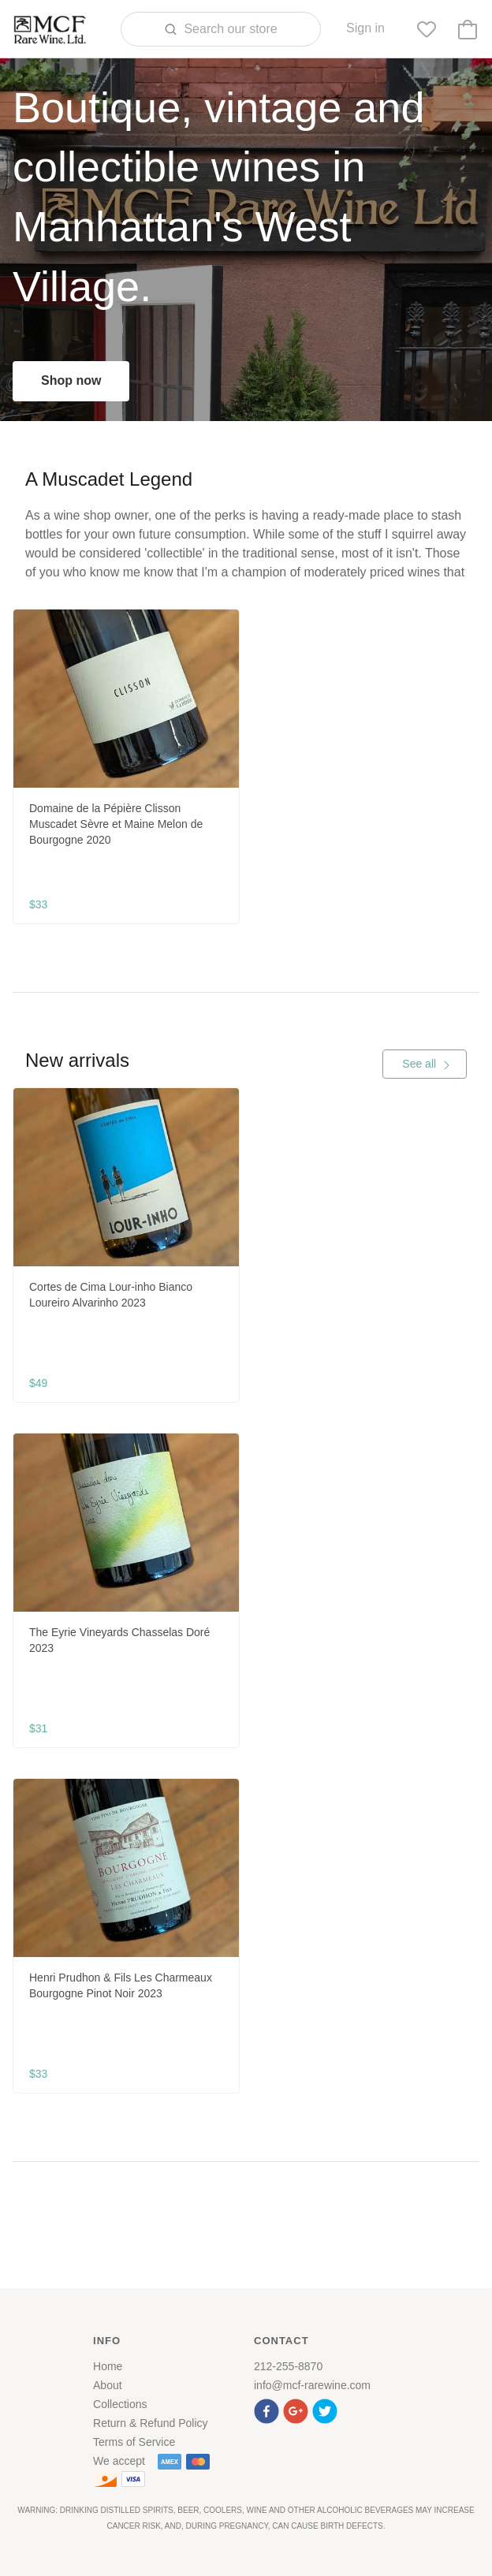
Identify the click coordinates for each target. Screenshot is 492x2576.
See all (426, 1063)
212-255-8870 (288, 2366)
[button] (268, 2409)
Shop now (71, 380)
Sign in (365, 28)
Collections (120, 2404)
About (107, 2385)
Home (107, 2366)
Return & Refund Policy (150, 2423)
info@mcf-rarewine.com (312, 2385)
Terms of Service (134, 2442)
